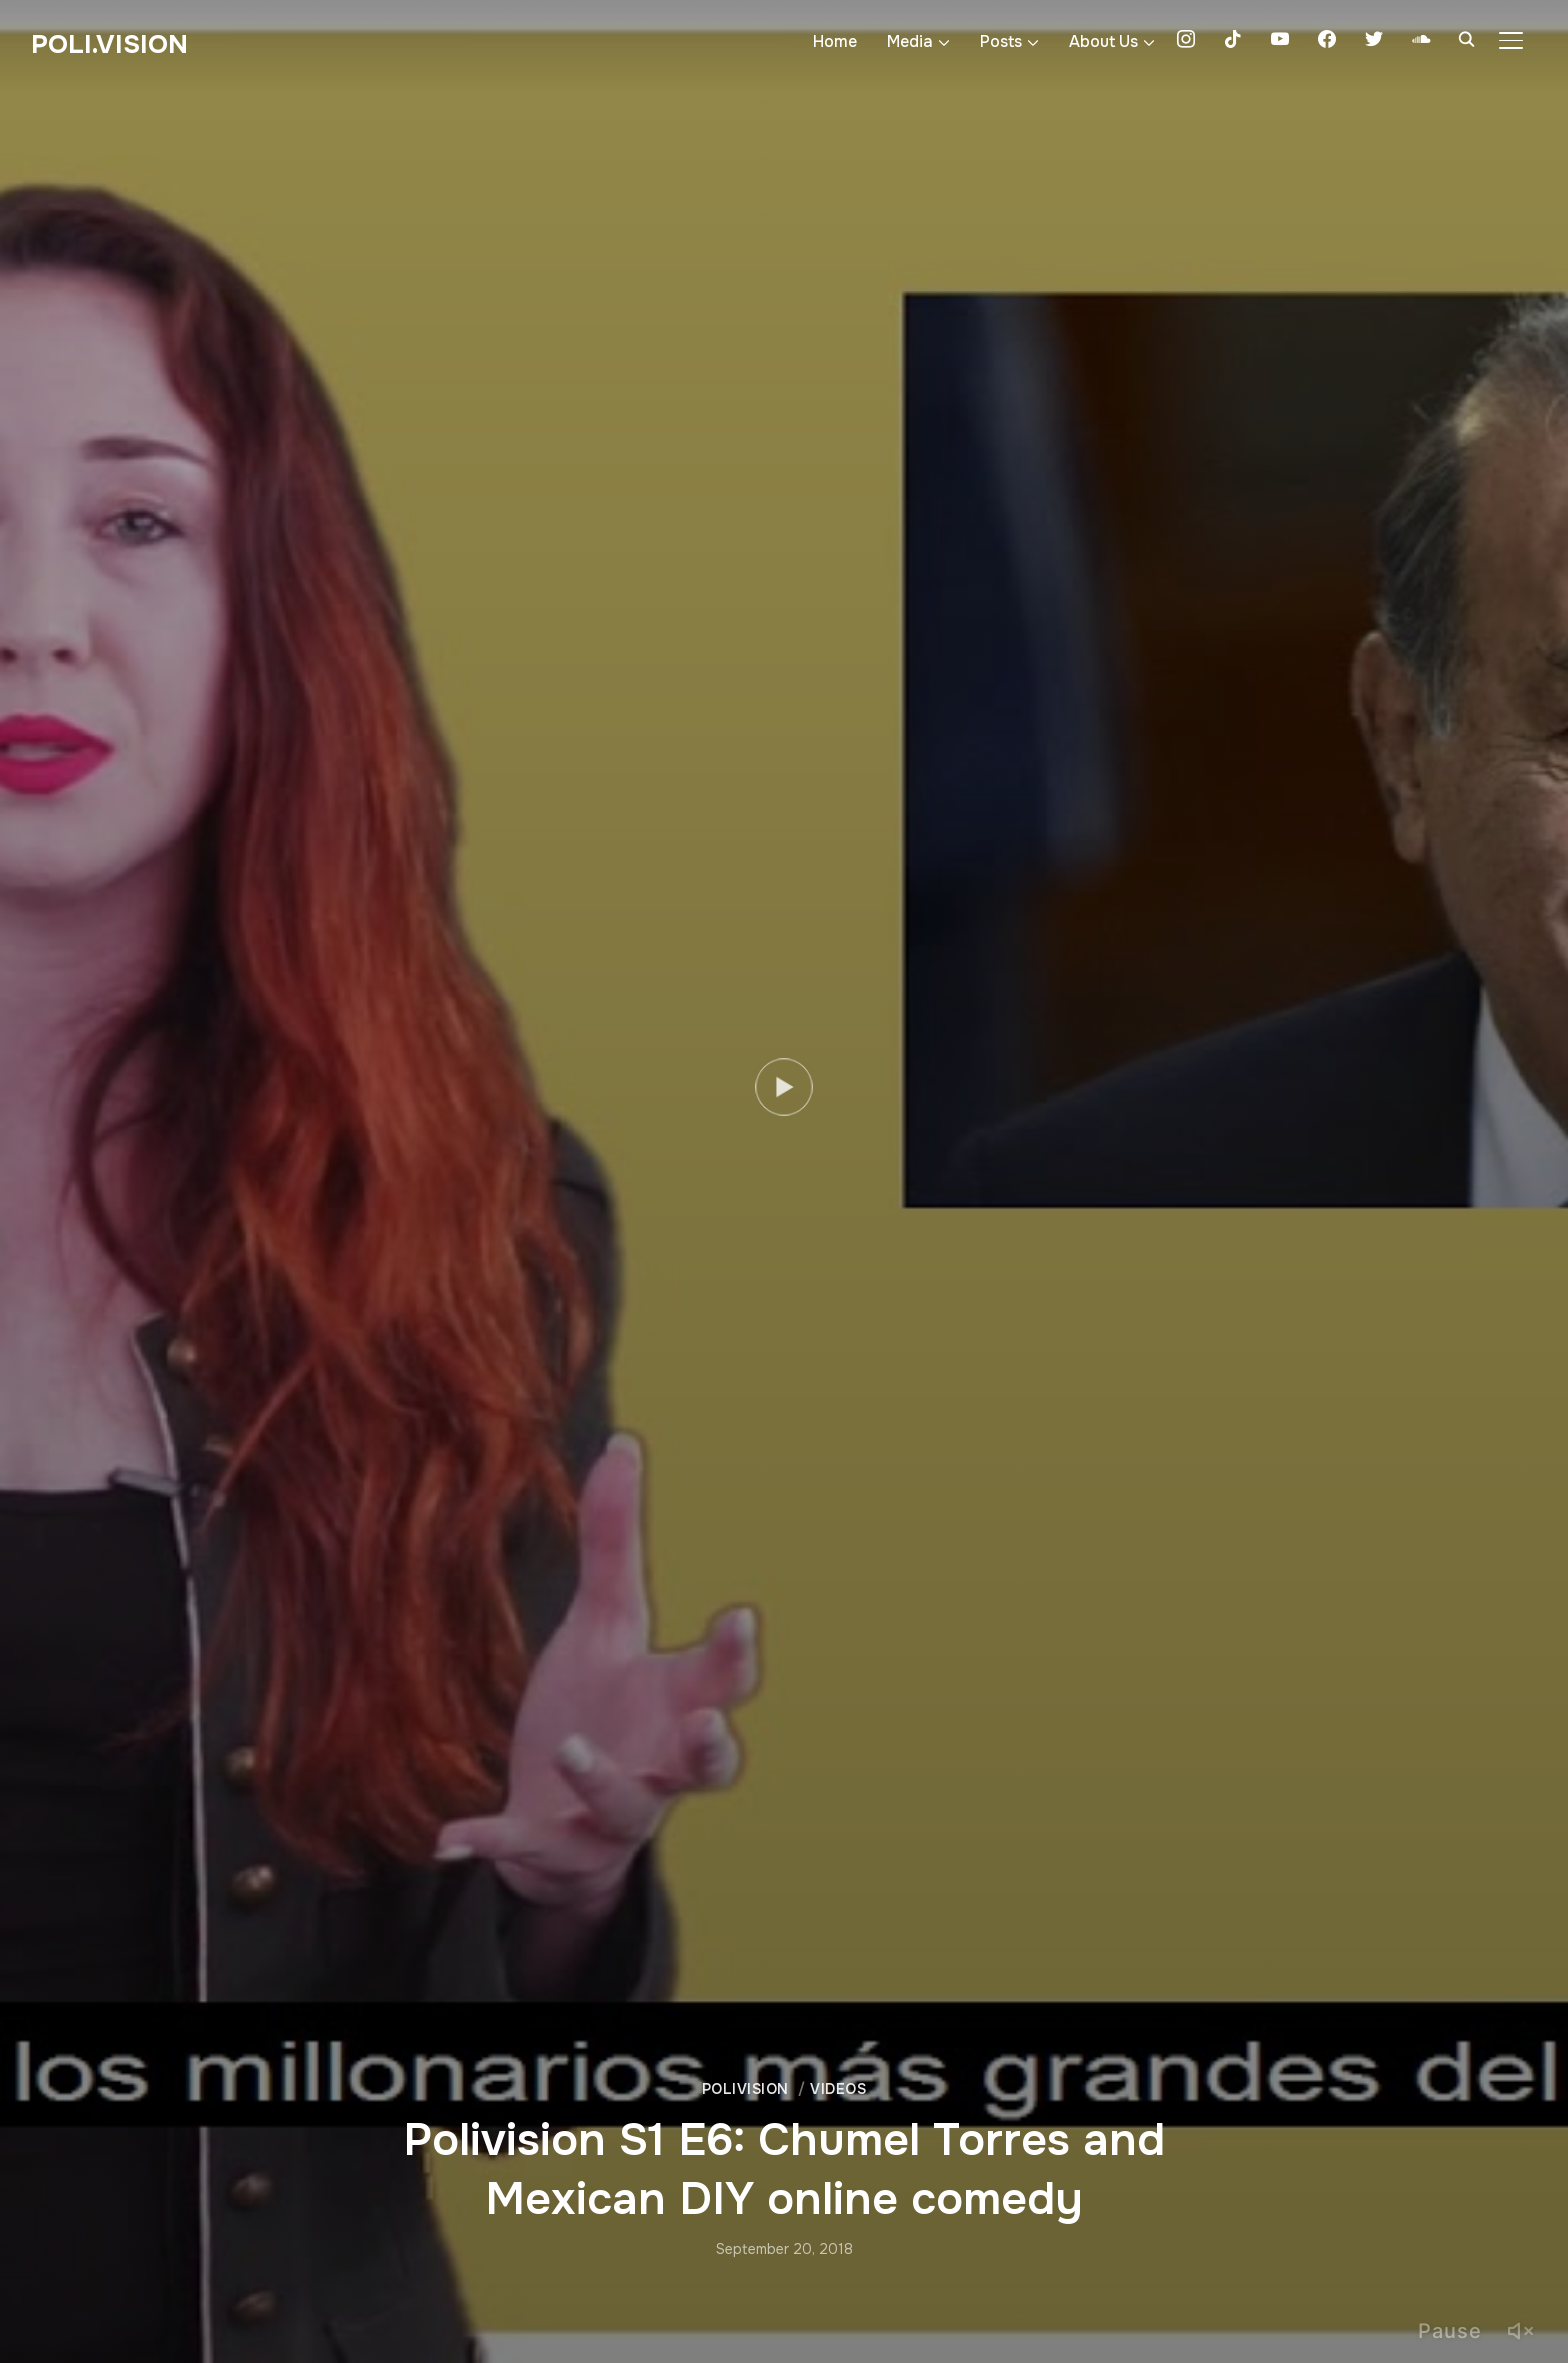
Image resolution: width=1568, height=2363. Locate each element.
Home (835, 41)
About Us (1103, 41)
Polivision (745, 2089)
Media (910, 41)
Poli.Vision (109, 44)
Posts (1001, 41)
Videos (838, 2089)
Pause (1450, 2331)
